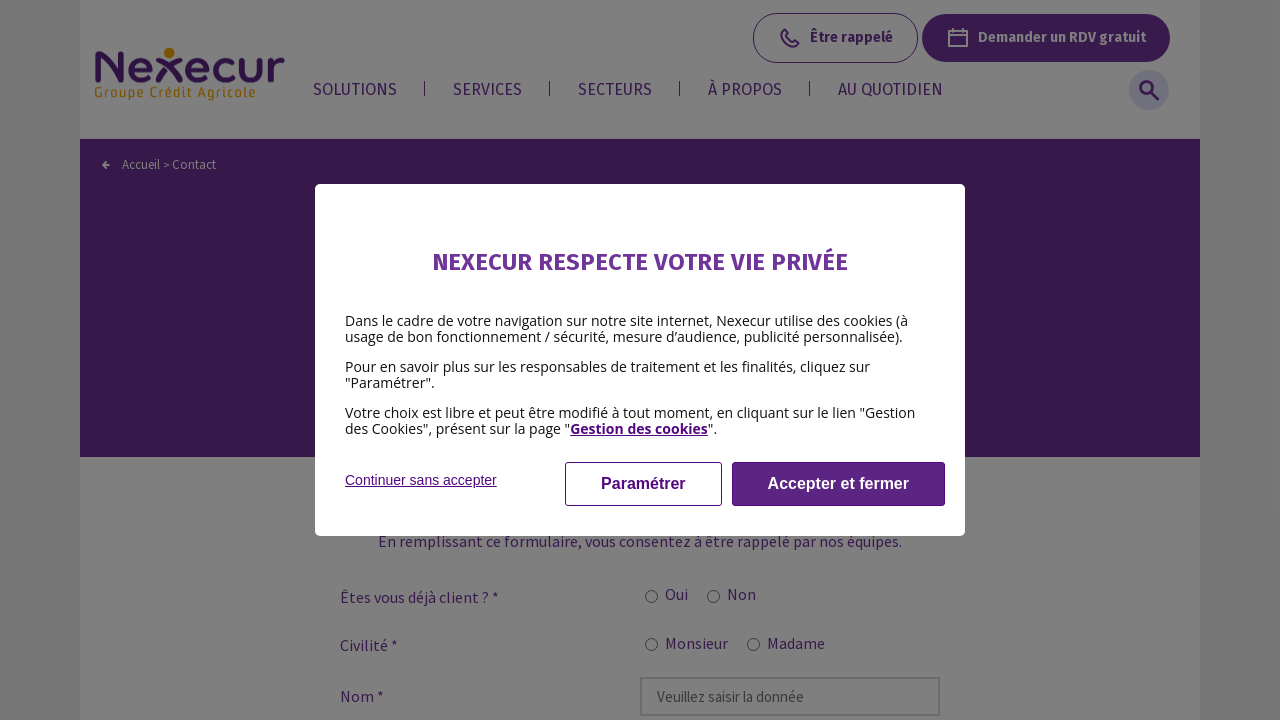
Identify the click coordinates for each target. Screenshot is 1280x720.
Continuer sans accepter (421, 480)
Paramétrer (643, 483)
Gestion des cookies (639, 428)
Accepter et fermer (838, 483)
